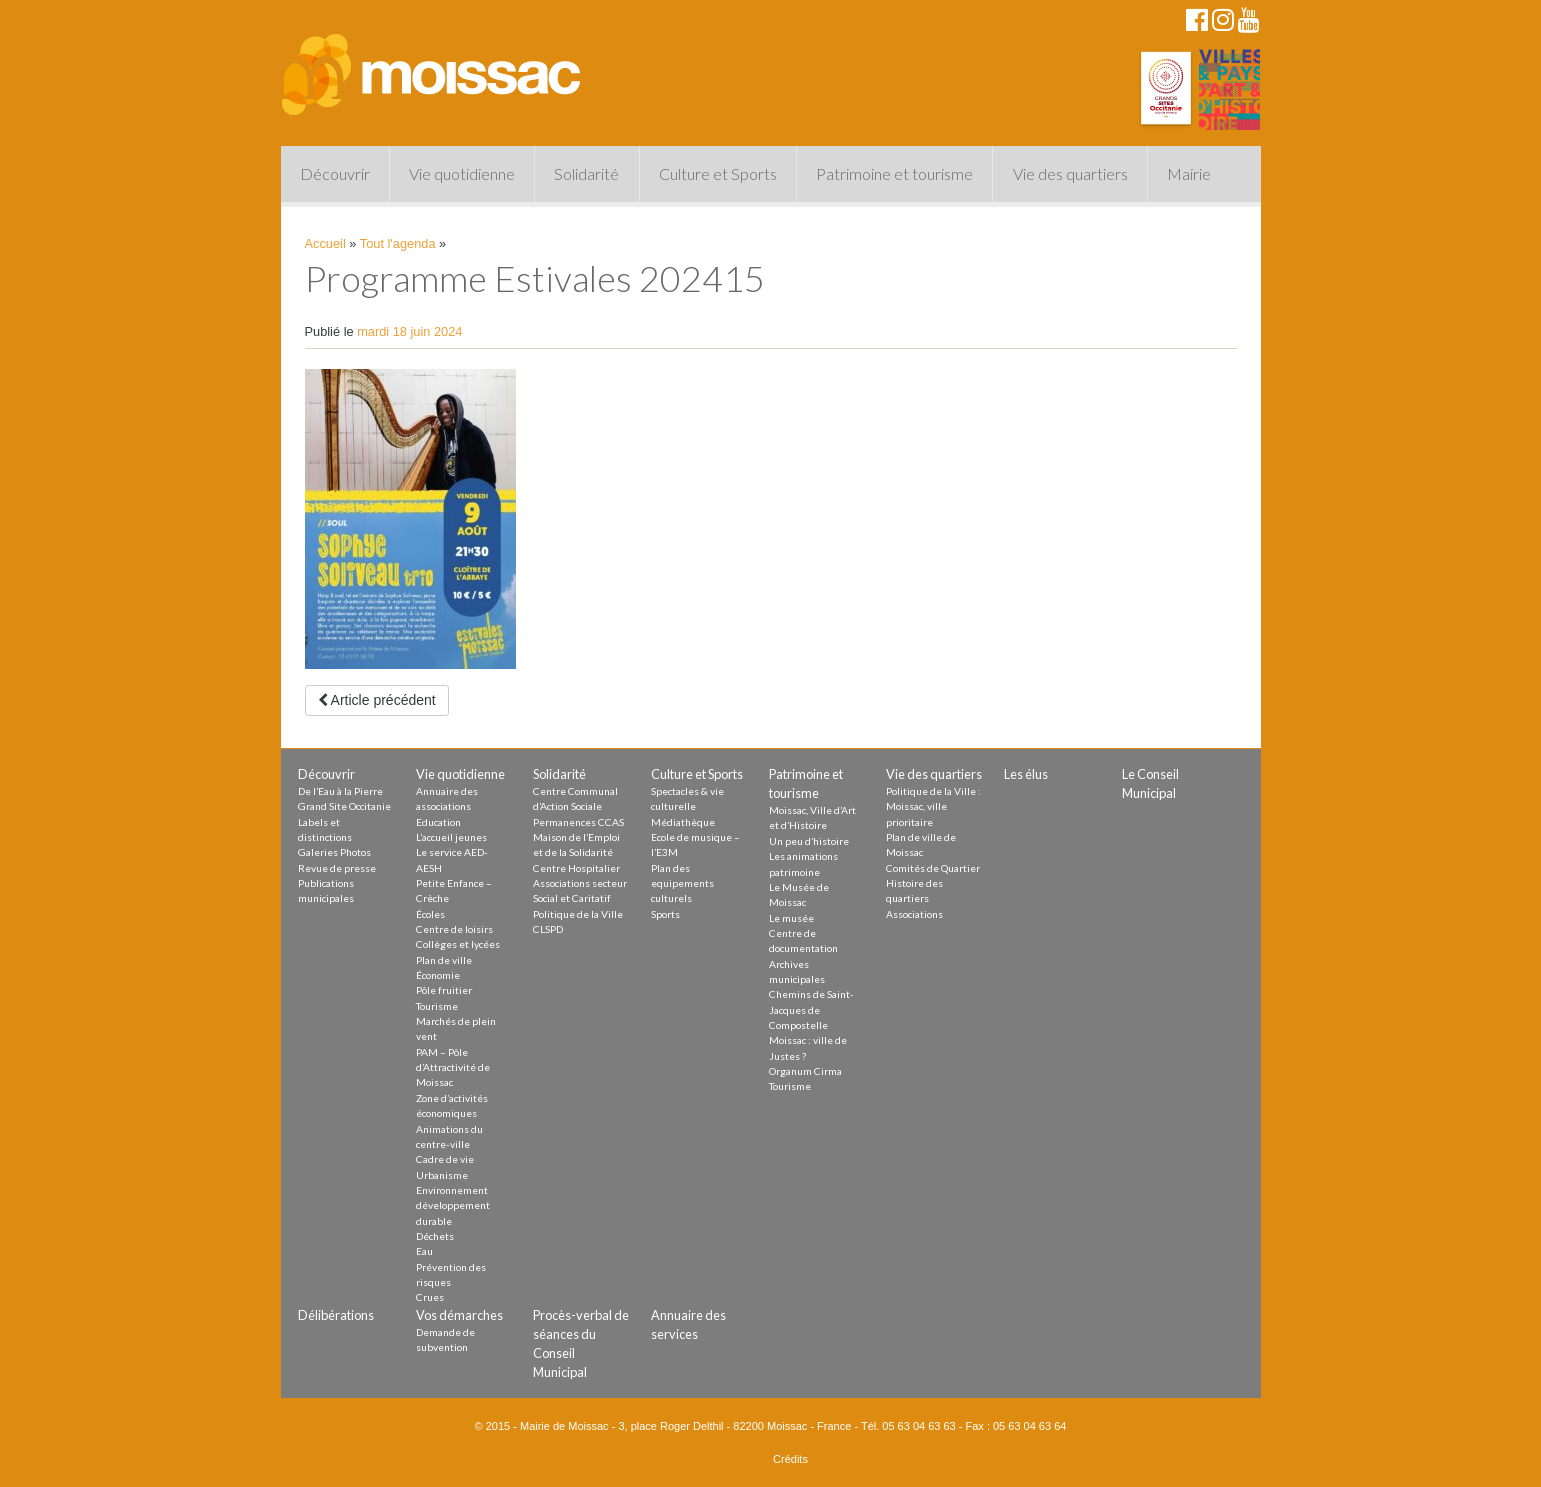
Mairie (1189, 173)
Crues (430, 1297)
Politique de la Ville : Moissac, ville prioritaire (933, 806)
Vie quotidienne (462, 173)
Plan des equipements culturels (682, 883)
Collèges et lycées (458, 944)
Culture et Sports (718, 173)
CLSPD (548, 929)
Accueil (325, 243)
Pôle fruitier (444, 990)
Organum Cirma (805, 1071)
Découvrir (335, 173)
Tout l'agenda (398, 243)
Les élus (1026, 774)
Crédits (790, 1459)
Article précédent (377, 700)
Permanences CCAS (578, 822)
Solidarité (586, 173)
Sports (665, 914)
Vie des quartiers (1070, 173)
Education (438, 822)
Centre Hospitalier (576, 868)
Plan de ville (444, 960)
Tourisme (437, 1006)
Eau (424, 1251)
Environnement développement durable (453, 1205)
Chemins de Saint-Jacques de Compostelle (811, 1009)
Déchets (435, 1236)
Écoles (430, 914)
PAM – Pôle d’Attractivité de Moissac (453, 1067)
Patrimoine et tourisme (894, 173)
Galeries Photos (334, 852)
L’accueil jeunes (451, 837)
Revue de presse (337, 868)
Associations (914, 914)
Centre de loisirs (454, 929)
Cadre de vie (445, 1159)
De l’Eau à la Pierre (340, 791)
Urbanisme (442, 1175)
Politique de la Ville (578, 914)
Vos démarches (459, 1315)
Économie (438, 975)
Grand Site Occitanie (344, 806)
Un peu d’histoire (809, 841)
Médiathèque (683, 822)
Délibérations (336, 1315)
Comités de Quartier (933, 868)
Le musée (791, 918)
